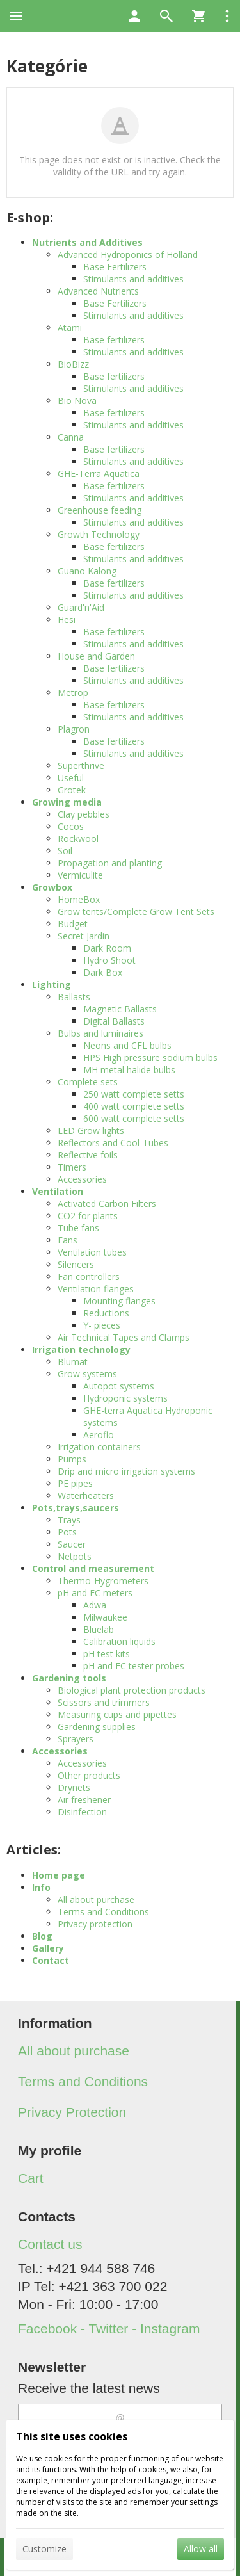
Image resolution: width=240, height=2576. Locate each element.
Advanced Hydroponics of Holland (128, 254)
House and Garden (96, 656)
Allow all (201, 2549)
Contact (50, 1960)
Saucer (72, 1544)
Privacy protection (95, 1924)
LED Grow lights (91, 1130)
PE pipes (75, 1483)
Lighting (51, 984)
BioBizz (73, 364)
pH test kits (106, 1654)
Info (41, 1887)
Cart (31, 2178)
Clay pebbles (83, 814)
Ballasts (74, 997)
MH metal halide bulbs (129, 1070)
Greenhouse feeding (99, 510)
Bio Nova (77, 400)
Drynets (74, 1787)
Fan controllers (89, 1276)
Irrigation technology (81, 1349)
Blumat (73, 1362)
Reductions (106, 1313)
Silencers (76, 1264)
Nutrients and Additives (87, 242)
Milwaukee (105, 1617)
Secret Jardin (83, 936)
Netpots (75, 1556)
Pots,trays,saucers (75, 1508)
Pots (67, 1532)
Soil (65, 851)
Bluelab (98, 1629)
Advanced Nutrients (98, 291)
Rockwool (78, 838)
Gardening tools (69, 1678)
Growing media (67, 802)
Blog (42, 1936)
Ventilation (57, 1191)
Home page (58, 1875)
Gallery (48, 1948)
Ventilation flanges (96, 1289)
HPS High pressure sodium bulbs (150, 1057)
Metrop (73, 692)
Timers (72, 1167)
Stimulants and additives (133, 279)
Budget (73, 924)
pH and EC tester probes (133, 1666)
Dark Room (107, 948)
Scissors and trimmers (104, 1702)
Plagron (74, 729)
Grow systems (87, 1374)
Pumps (72, 1459)
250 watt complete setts (133, 1094)
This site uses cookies (71, 2436)
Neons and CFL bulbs (127, 1045)
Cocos (71, 826)
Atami (70, 327)
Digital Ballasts (114, 1021)
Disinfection (82, 1812)
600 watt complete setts (133, 1118)
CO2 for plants (88, 1216)
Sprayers (75, 1739)
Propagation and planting (110, 863)
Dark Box (102, 972)
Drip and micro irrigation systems (126, 1471)
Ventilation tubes (92, 1252)
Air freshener (84, 1800)
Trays (69, 1520)
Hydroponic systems (125, 1398)
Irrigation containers (99, 1447)
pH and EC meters (95, 1593)
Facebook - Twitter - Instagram (109, 2328)
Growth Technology (99, 534)
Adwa (94, 1605)
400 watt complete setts (133, 1106)
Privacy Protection (72, 2112)
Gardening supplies (97, 1727)
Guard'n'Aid (81, 607)
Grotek (72, 790)
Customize (44, 2549)
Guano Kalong (87, 571)
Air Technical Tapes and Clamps (123, 1337)
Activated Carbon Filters (107, 1203)
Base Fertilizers (115, 267)
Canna (71, 437)
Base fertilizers (114, 340)
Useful (71, 778)
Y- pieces (101, 1325)
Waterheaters (86, 1495)
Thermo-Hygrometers (103, 1581)
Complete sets (88, 1082)
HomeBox (79, 899)
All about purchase (96, 1899)
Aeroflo (98, 1435)
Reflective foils (88, 1155)
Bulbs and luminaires (100, 1033)
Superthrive (81, 765)
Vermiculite (80, 875)
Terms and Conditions (103, 1912)
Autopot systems (118, 1386)
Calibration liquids (119, 1641)
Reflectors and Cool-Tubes (113, 1143)
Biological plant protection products (131, 1690)
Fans (67, 1240)
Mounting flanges (119, 1301)
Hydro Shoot (109, 960)
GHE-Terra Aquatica (99, 473)
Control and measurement (93, 1568)
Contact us (50, 2244)
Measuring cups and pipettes (117, 1714)
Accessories (82, 1179)
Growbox (52, 887)
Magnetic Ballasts (120, 1009)
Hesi (67, 619)
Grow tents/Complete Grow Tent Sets (136, 911)
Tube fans (78, 1228)
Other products (89, 1775)
